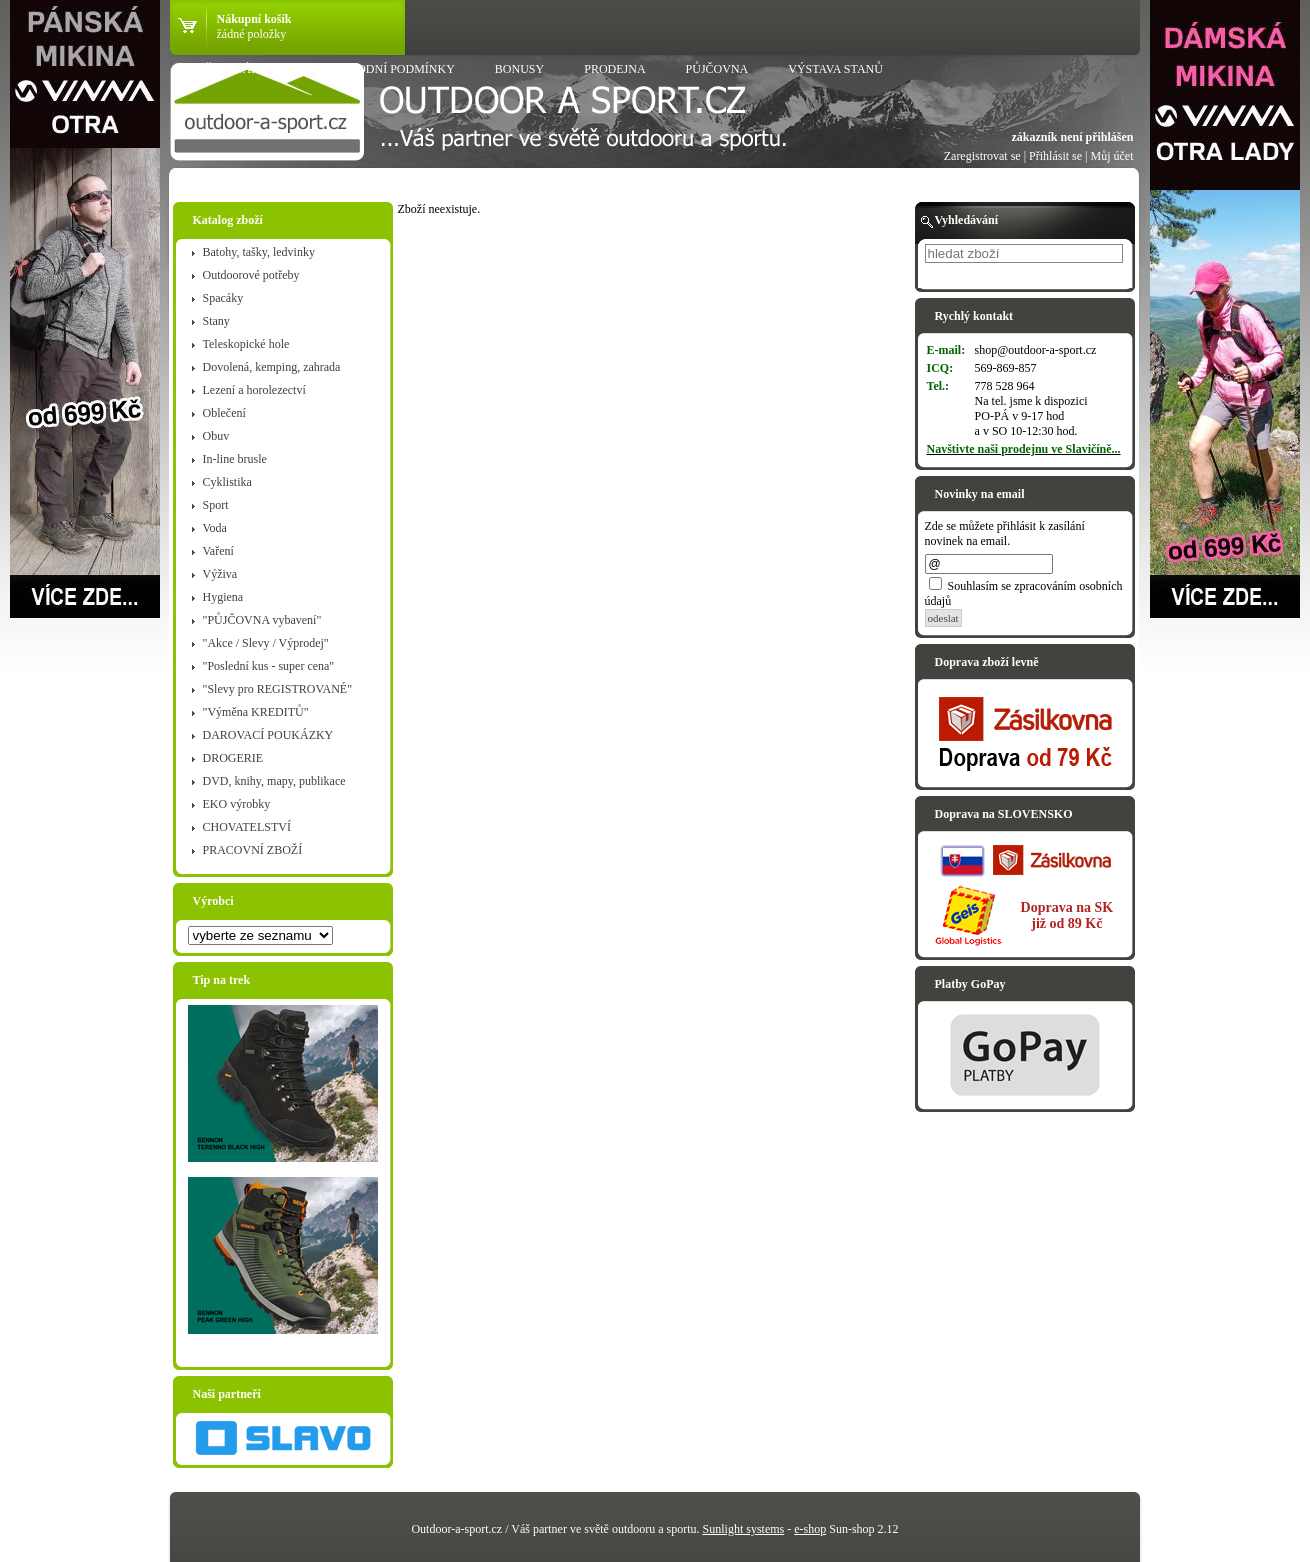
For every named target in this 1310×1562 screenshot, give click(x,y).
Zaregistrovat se (982, 156)
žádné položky (252, 34)
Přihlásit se (1055, 156)
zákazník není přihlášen (1072, 137)
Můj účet (1112, 156)
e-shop (810, 1529)
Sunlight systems (744, 1529)
